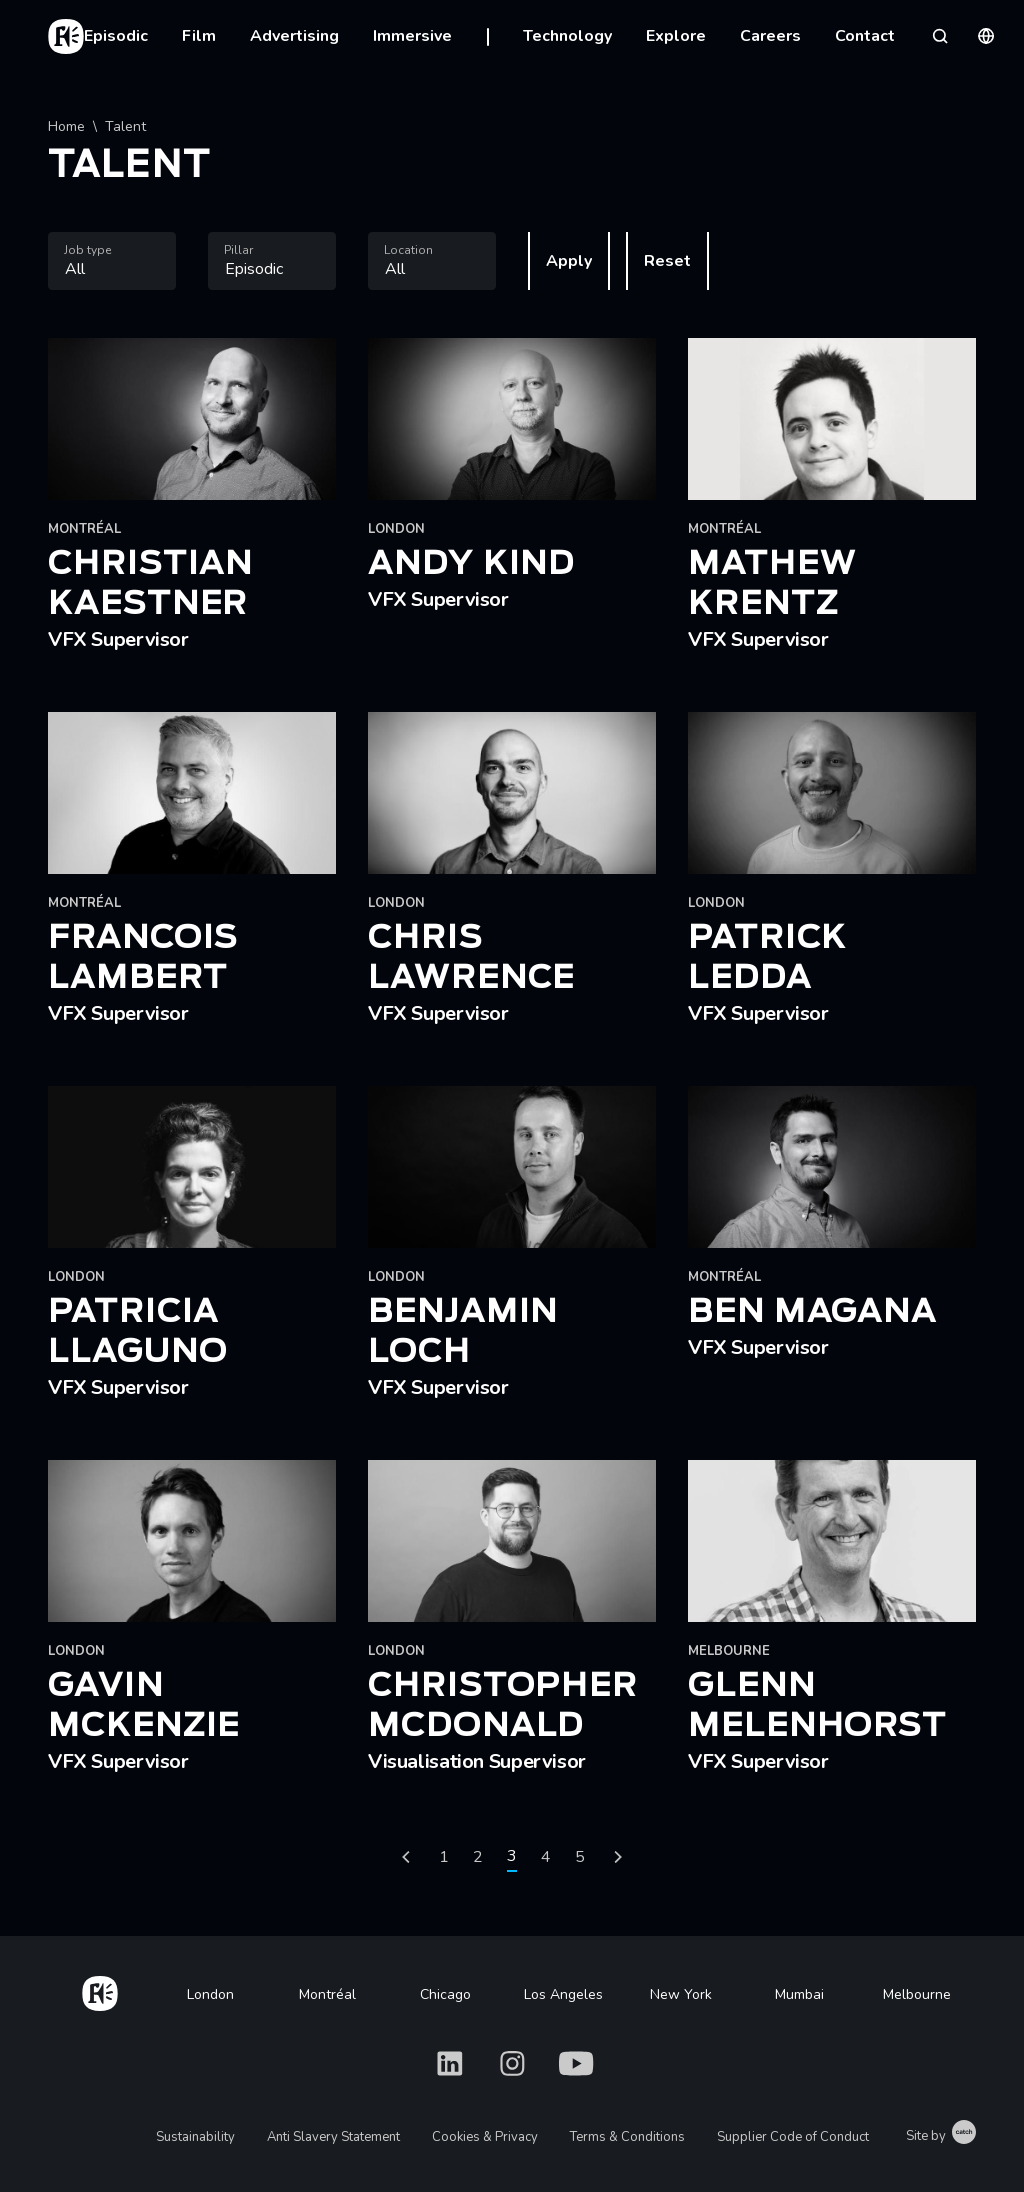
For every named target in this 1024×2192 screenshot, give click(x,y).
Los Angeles (563, 1994)
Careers (770, 36)
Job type (87, 250)
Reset (667, 261)
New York (681, 1994)
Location (408, 250)
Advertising (294, 36)
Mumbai (799, 1994)
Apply (569, 261)
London (210, 1994)
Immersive (412, 36)
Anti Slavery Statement (333, 2137)
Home (66, 126)
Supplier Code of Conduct (793, 2137)
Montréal (327, 1994)
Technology (567, 36)
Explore (676, 36)
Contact (865, 36)
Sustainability (195, 2137)
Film (199, 36)
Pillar (238, 250)
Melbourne (917, 1994)
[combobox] (112, 261)
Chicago (445, 1994)
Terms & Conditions (627, 2137)
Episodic (116, 36)
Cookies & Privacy (485, 2137)
